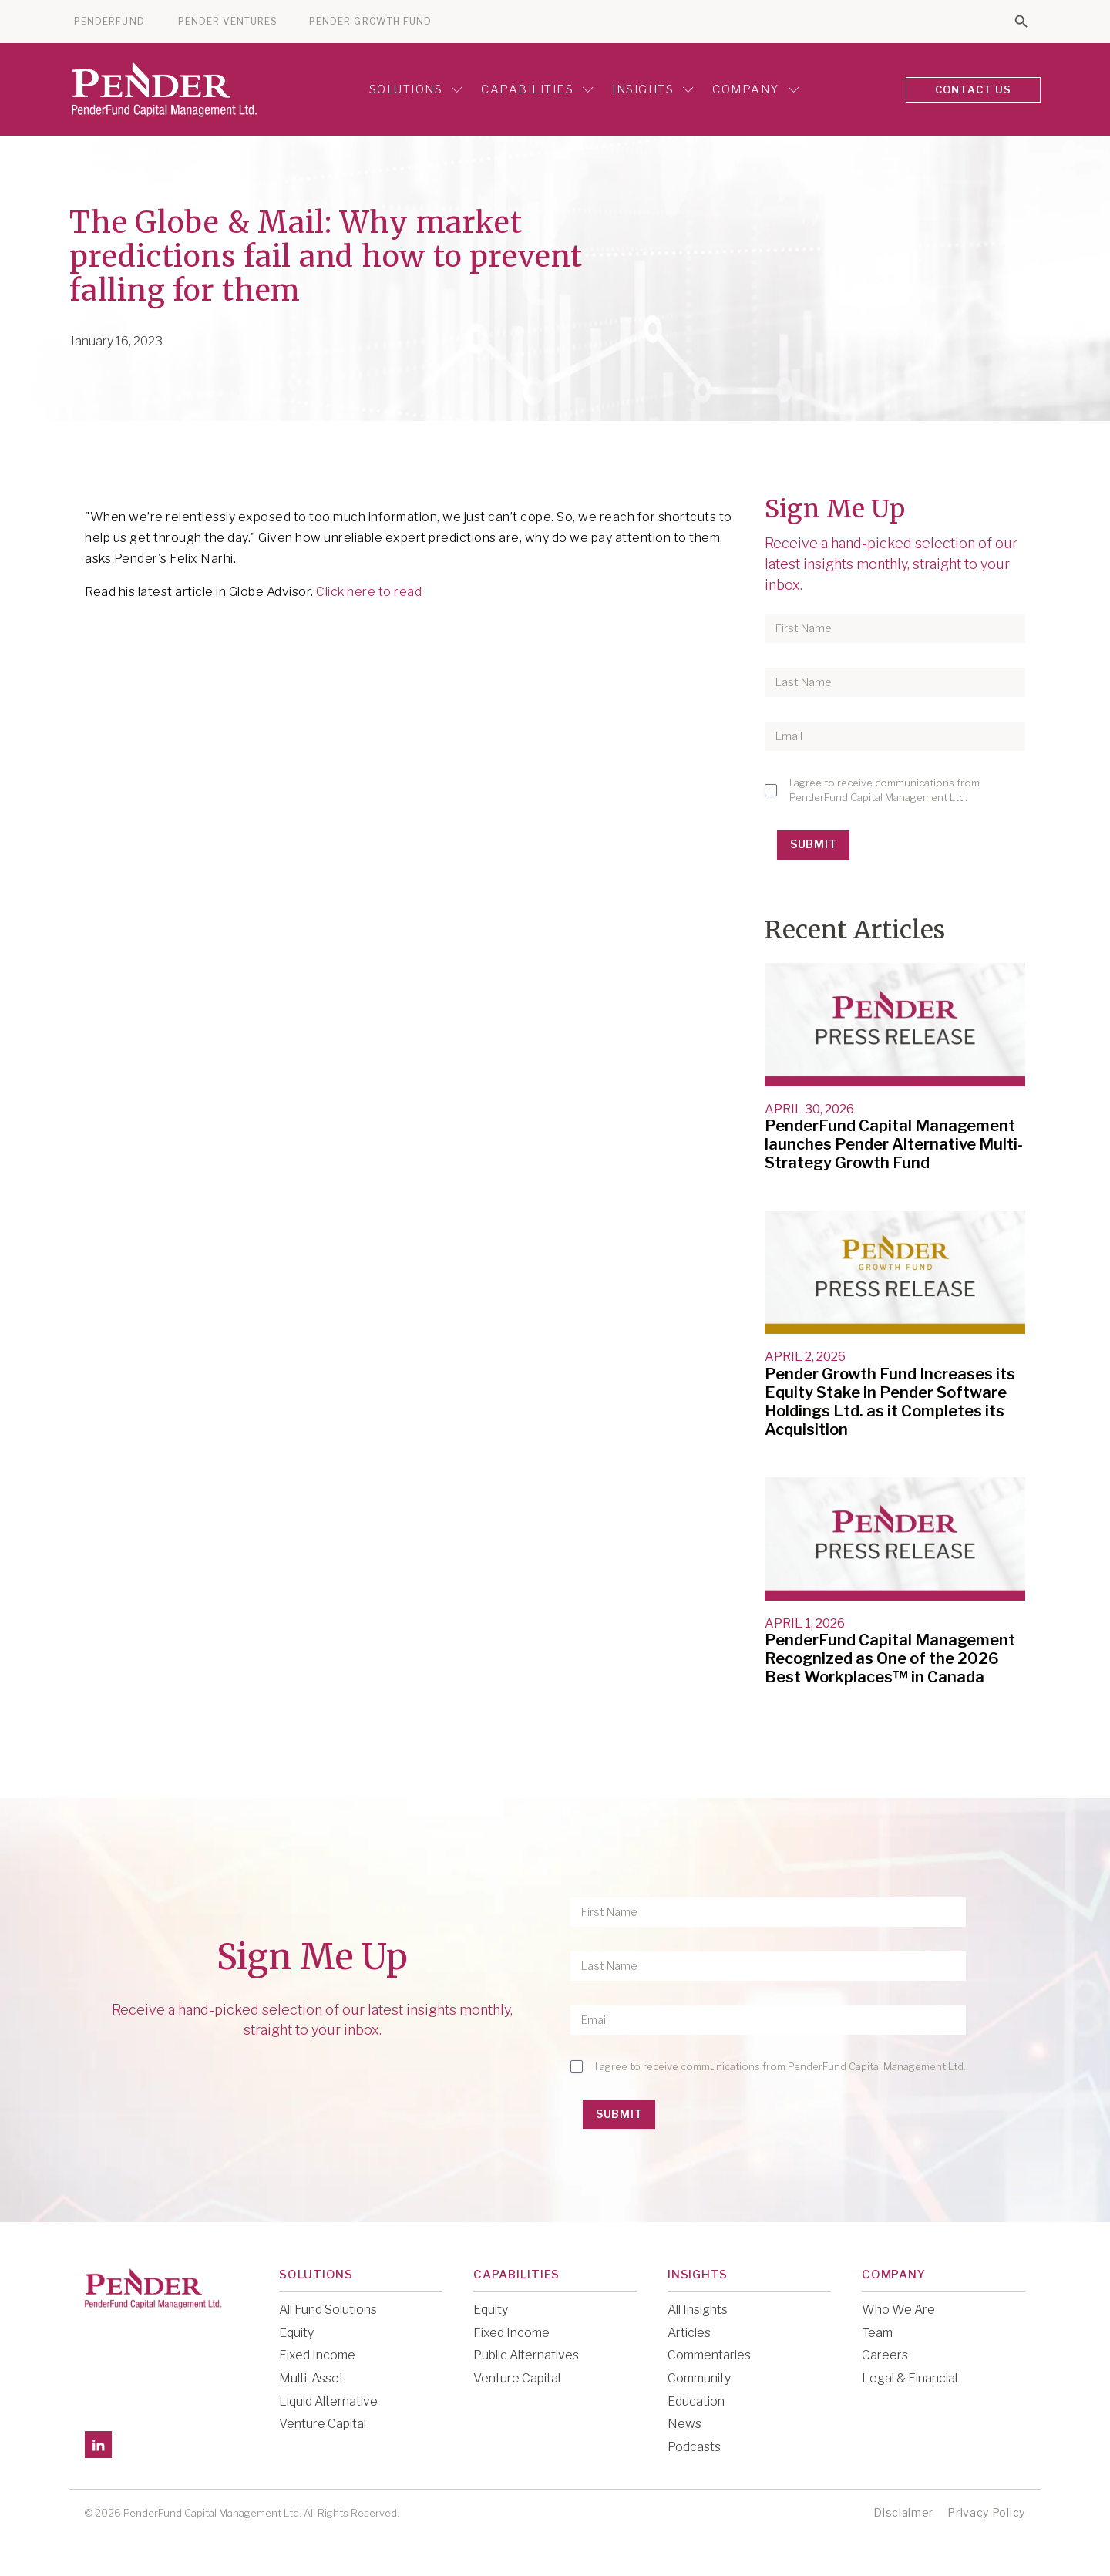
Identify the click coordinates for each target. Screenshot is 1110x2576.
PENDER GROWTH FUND (370, 21)
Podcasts (694, 2447)
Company (755, 89)
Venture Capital (322, 2423)
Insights (653, 89)
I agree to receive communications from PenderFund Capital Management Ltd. (884, 789)
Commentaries (709, 2355)
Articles (689, 2332)
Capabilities (537, 89)
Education (696, 2401)
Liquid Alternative (328, 2401)
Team (877, 2332)
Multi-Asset (311, 2378)
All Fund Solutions (328, 2309)
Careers (885, 2355)
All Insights (698, 2309)
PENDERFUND (109, 21)
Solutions (416, 89)
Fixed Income (317, 2355)
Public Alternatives (526, 2355)
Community (699, 2378)
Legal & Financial (909, 2378)
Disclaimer (903, 2512)
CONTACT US (973, 89)
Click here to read (369, 591)
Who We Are (898, 2309)
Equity (296, 2332)
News (684, 2423)
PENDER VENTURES (228, 21)
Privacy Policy (986, 2512)
